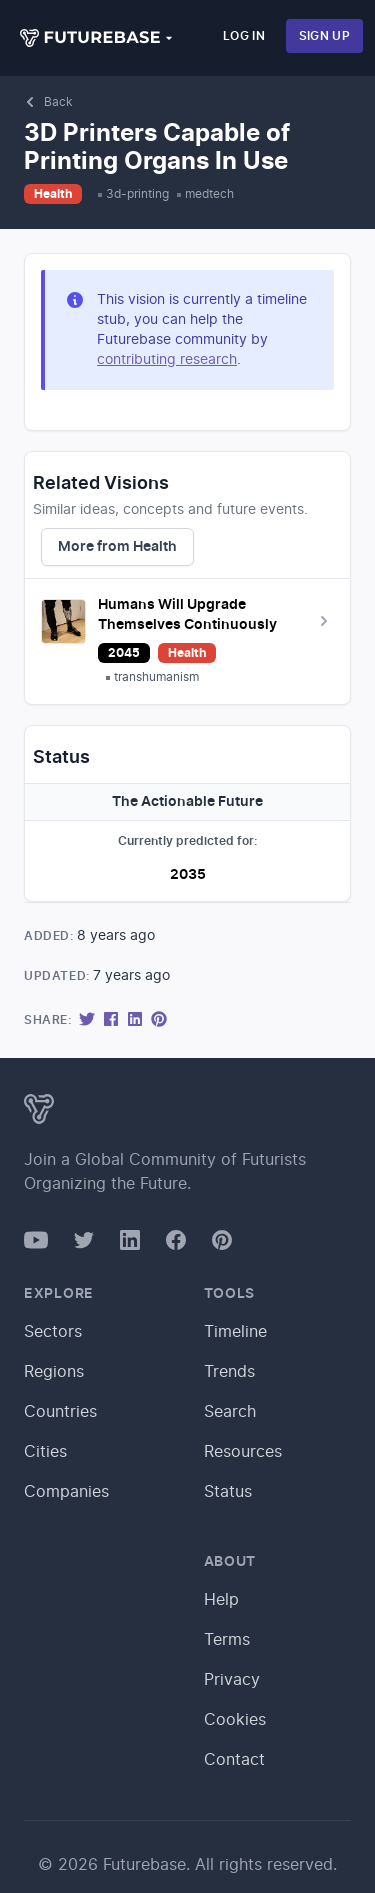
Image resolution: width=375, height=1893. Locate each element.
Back (48, 102)
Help (221, 1600)
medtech (209, 194)
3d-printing (137, 194)
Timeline (235, 1332)
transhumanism (156, 677)
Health (53, 194)
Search (230, 1412)
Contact (234, 1760)
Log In (244, 36)
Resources (243, 1452)
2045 (124, 653)
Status (228, 1492)
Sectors (53, 1332)
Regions (54, 1372)
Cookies (235, 1720)
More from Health (117, 547)
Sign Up (324, 36)
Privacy (232, 1680)
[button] (97, 38)
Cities (45, 1452)
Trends (229, 1372)
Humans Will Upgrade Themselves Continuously (187, 615)
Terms (227, 1640)
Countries (60, 1412)
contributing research (167, 360)
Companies (66, 1492)
